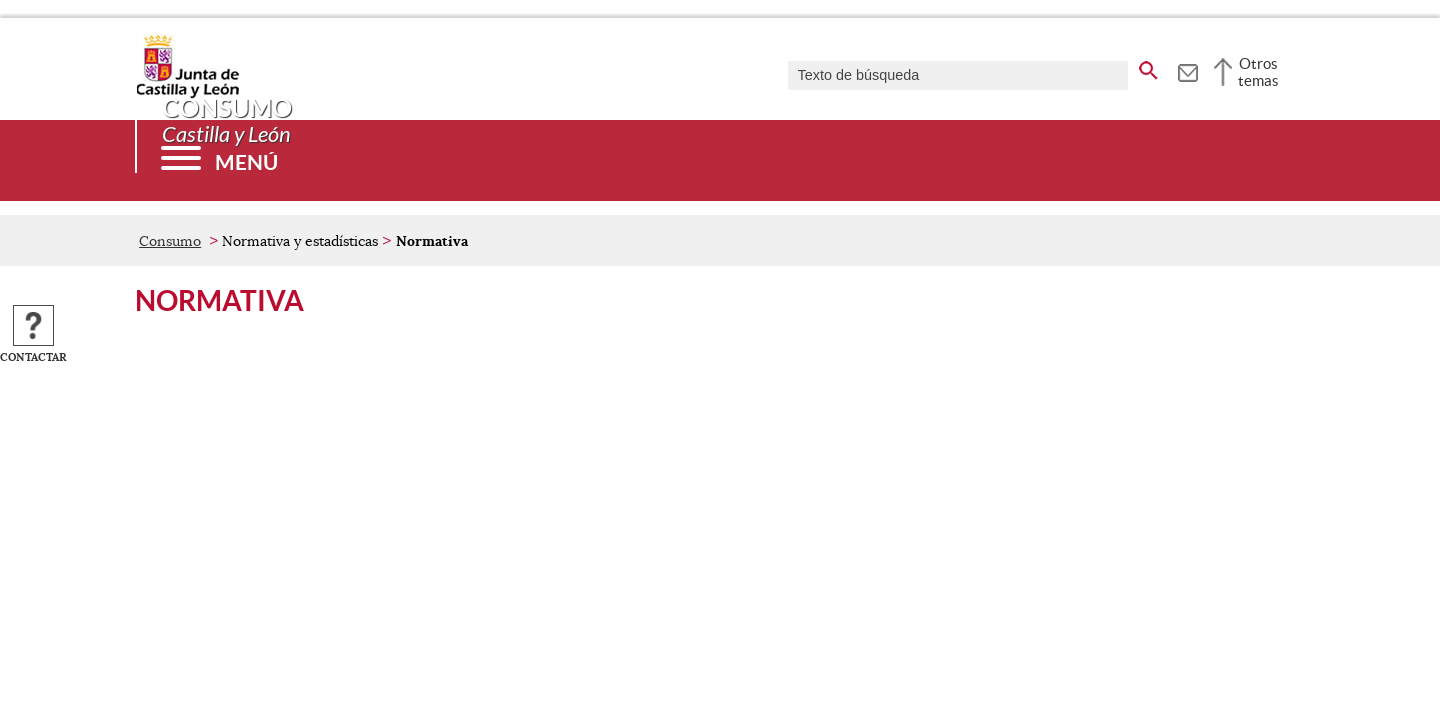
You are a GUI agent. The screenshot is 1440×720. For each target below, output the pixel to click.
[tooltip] (1187, 70)
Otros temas (1258, 72)
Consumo (170, 241)
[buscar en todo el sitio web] (1148, 67)
